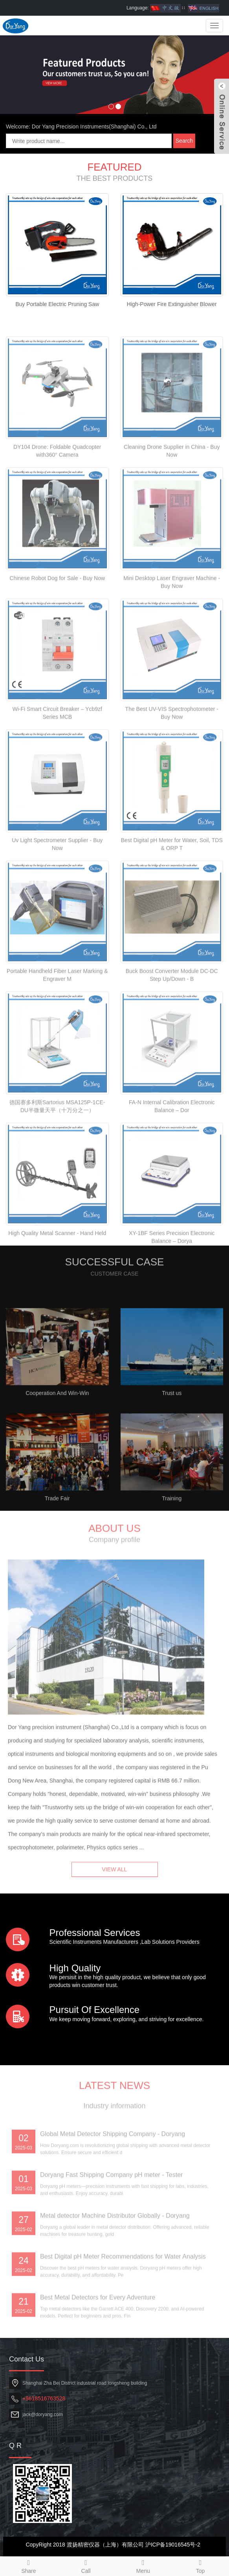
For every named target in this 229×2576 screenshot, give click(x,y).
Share (28, 2565)
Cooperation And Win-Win (57, 1460)
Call (86, 2565)
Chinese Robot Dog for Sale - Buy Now (57, 645)
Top (200, 2565)
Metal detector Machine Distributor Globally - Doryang (115, 2282)
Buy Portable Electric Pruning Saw (57, 304)
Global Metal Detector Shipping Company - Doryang (112, 2200)
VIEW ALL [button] (114, 1886)
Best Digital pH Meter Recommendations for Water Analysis (123, 2323)
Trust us (171, 1460)
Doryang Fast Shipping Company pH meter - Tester (111, 2241)
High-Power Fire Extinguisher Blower (172, 304)
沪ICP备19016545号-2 (172, 2544)
